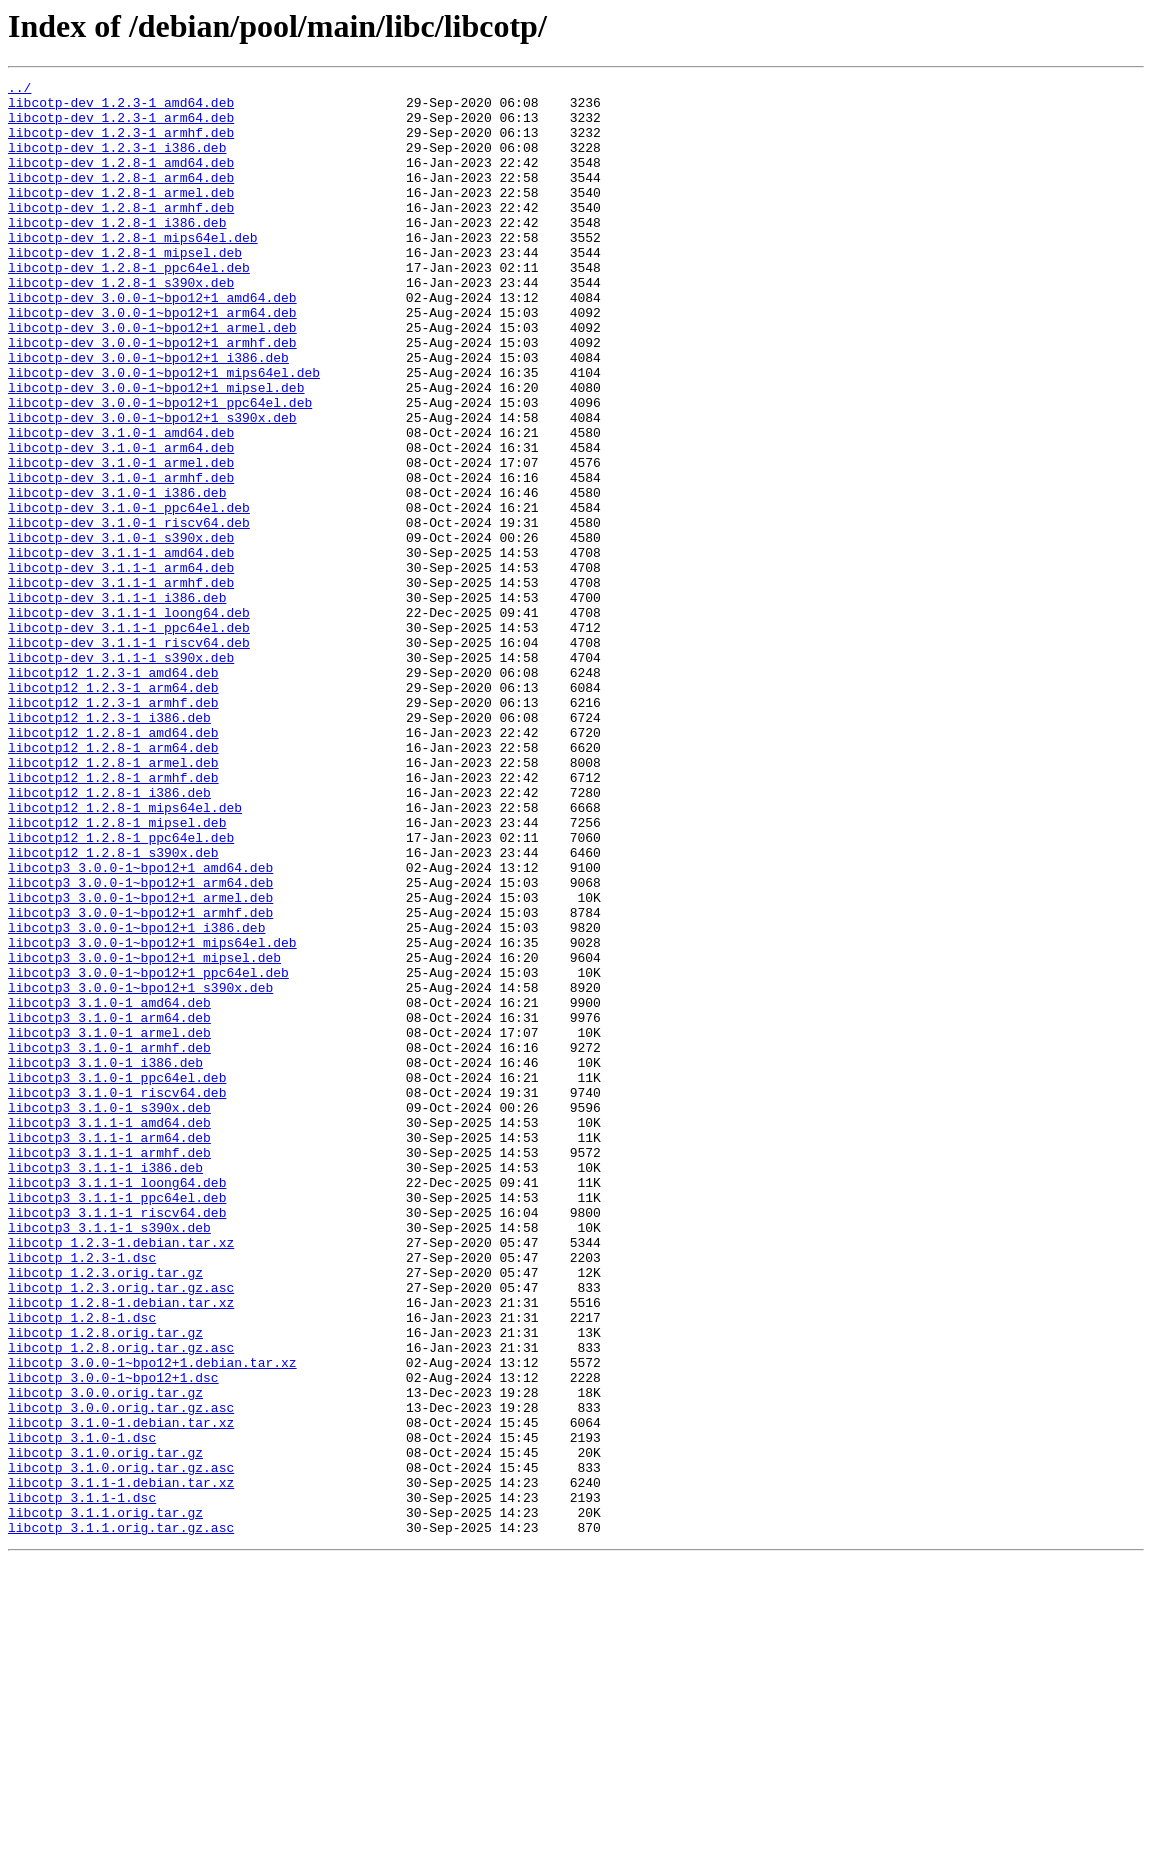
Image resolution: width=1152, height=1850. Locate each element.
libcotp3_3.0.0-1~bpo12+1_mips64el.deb (152, 1116)
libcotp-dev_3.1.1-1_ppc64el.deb (129, 738)
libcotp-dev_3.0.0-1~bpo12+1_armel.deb (152, 378)
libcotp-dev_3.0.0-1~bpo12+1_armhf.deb (152, 396)
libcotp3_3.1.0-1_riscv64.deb (117, 1296)
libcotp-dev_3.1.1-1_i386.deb (117, 702)
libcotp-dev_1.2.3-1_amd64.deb (121, 108)
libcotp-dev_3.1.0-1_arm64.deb (121, 522)
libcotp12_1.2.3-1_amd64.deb (113, 792)
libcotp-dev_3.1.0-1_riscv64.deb (129, 612)
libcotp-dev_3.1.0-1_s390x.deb (121, 630)
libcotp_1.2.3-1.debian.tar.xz (121, 1476)
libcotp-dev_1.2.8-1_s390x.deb (121, 324)
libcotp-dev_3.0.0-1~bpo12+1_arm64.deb (152, 360)
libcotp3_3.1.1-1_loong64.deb (117, 1404)
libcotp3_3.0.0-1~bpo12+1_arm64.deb (140, 1044)
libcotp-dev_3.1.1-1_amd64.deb (121, 648)
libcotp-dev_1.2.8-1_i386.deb (117, 252)
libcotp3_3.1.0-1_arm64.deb (109, 1206)
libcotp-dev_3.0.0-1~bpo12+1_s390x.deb (152, 486)
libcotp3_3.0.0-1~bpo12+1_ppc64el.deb (148, 1152)
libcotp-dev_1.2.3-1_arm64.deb (121, 126)
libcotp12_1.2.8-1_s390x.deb (113, 1008)
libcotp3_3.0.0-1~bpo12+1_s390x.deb (140, 1170)
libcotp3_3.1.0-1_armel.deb (109, 1224)
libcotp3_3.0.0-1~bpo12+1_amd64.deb (140, 1026)
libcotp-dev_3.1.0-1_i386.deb (117, 576)
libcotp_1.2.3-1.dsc (82, 1494)
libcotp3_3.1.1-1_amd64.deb (109, 1332)
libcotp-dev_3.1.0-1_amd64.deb (121, 504)
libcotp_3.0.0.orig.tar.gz (105, 1656)
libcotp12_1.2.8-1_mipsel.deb (117, 972)
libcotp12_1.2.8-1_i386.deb (109, 936)
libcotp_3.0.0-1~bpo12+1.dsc (113, 1638)
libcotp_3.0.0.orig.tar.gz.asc (121, 1674)
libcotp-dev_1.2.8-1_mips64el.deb (133, 270)
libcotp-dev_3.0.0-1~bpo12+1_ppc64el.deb (160, 468)
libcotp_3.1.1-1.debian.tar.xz (121, 1764)
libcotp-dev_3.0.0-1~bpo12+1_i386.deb (148, 414)
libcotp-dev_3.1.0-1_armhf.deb (121, 558)
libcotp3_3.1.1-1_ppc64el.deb (117, 1422)
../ (19, 90)
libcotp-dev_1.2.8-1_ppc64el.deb (129, 306)
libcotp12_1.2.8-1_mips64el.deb (125, 954)
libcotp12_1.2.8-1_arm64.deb (113, 882)
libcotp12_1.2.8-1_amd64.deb (113, 864)
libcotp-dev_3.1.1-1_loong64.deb (129, 720)
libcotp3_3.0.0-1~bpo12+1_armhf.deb (140, 1080)
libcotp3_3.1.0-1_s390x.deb (109, 1314)
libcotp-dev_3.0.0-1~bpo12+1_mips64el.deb (164, 432)
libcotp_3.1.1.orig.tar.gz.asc (121, 1818)
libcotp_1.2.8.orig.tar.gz (105, 1584)
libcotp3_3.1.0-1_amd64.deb (109, 1188)
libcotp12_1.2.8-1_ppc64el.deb (121, 990)
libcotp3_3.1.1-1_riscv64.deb (117, 1440)
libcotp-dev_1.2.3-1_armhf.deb (121, 144)
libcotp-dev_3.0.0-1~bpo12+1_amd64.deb (152, 342)
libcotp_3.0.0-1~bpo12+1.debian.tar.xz (152, 1620)
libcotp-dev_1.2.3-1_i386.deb (117, 162)
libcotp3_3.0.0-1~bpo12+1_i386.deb (136, 1098)
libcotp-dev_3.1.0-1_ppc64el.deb (129, 594)
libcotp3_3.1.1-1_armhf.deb (109, 1368)
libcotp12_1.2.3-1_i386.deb (109, 846)
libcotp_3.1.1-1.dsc (82, 1782)
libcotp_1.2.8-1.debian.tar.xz (121, 1548)
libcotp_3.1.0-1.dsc (82, 1710)
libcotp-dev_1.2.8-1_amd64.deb (121, 180)
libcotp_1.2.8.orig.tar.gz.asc (121, 1602)
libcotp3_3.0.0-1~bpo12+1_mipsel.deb (144, 1134)
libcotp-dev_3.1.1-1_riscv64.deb (129, 756)
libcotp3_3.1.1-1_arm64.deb (109, 1350)
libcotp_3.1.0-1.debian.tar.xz (121, 1692)
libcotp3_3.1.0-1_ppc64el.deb (117, 1278)
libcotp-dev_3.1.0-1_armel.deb (121, 540)
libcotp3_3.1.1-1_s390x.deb (109, 1458)
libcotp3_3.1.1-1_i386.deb (105, 1386)
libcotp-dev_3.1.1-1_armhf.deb (121, 684)
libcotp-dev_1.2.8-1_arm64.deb (121, 198)
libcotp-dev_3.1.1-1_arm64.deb (121, 666)
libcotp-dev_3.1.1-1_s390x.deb (121, 774)
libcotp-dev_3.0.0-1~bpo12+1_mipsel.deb (156, 450)
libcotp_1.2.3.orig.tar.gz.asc (121, 1530)
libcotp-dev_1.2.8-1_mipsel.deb (125, 288)
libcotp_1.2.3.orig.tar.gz (105, 1512)
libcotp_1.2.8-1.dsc (82, 1566)
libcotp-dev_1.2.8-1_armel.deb (121, 216)
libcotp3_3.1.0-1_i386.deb (105, 1260)
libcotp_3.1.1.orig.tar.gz (105, 1800)
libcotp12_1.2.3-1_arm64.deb (113, 810)
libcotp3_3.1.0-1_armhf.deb (109, 1242)
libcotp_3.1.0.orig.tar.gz (105, 1728)
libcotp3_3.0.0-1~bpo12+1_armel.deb (140, 1062)
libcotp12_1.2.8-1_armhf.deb (113, 918)
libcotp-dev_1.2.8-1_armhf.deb (121, 234)
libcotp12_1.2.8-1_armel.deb (113, 900)
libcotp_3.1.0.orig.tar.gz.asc (121, 1746)
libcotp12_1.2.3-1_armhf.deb (113, 828)
